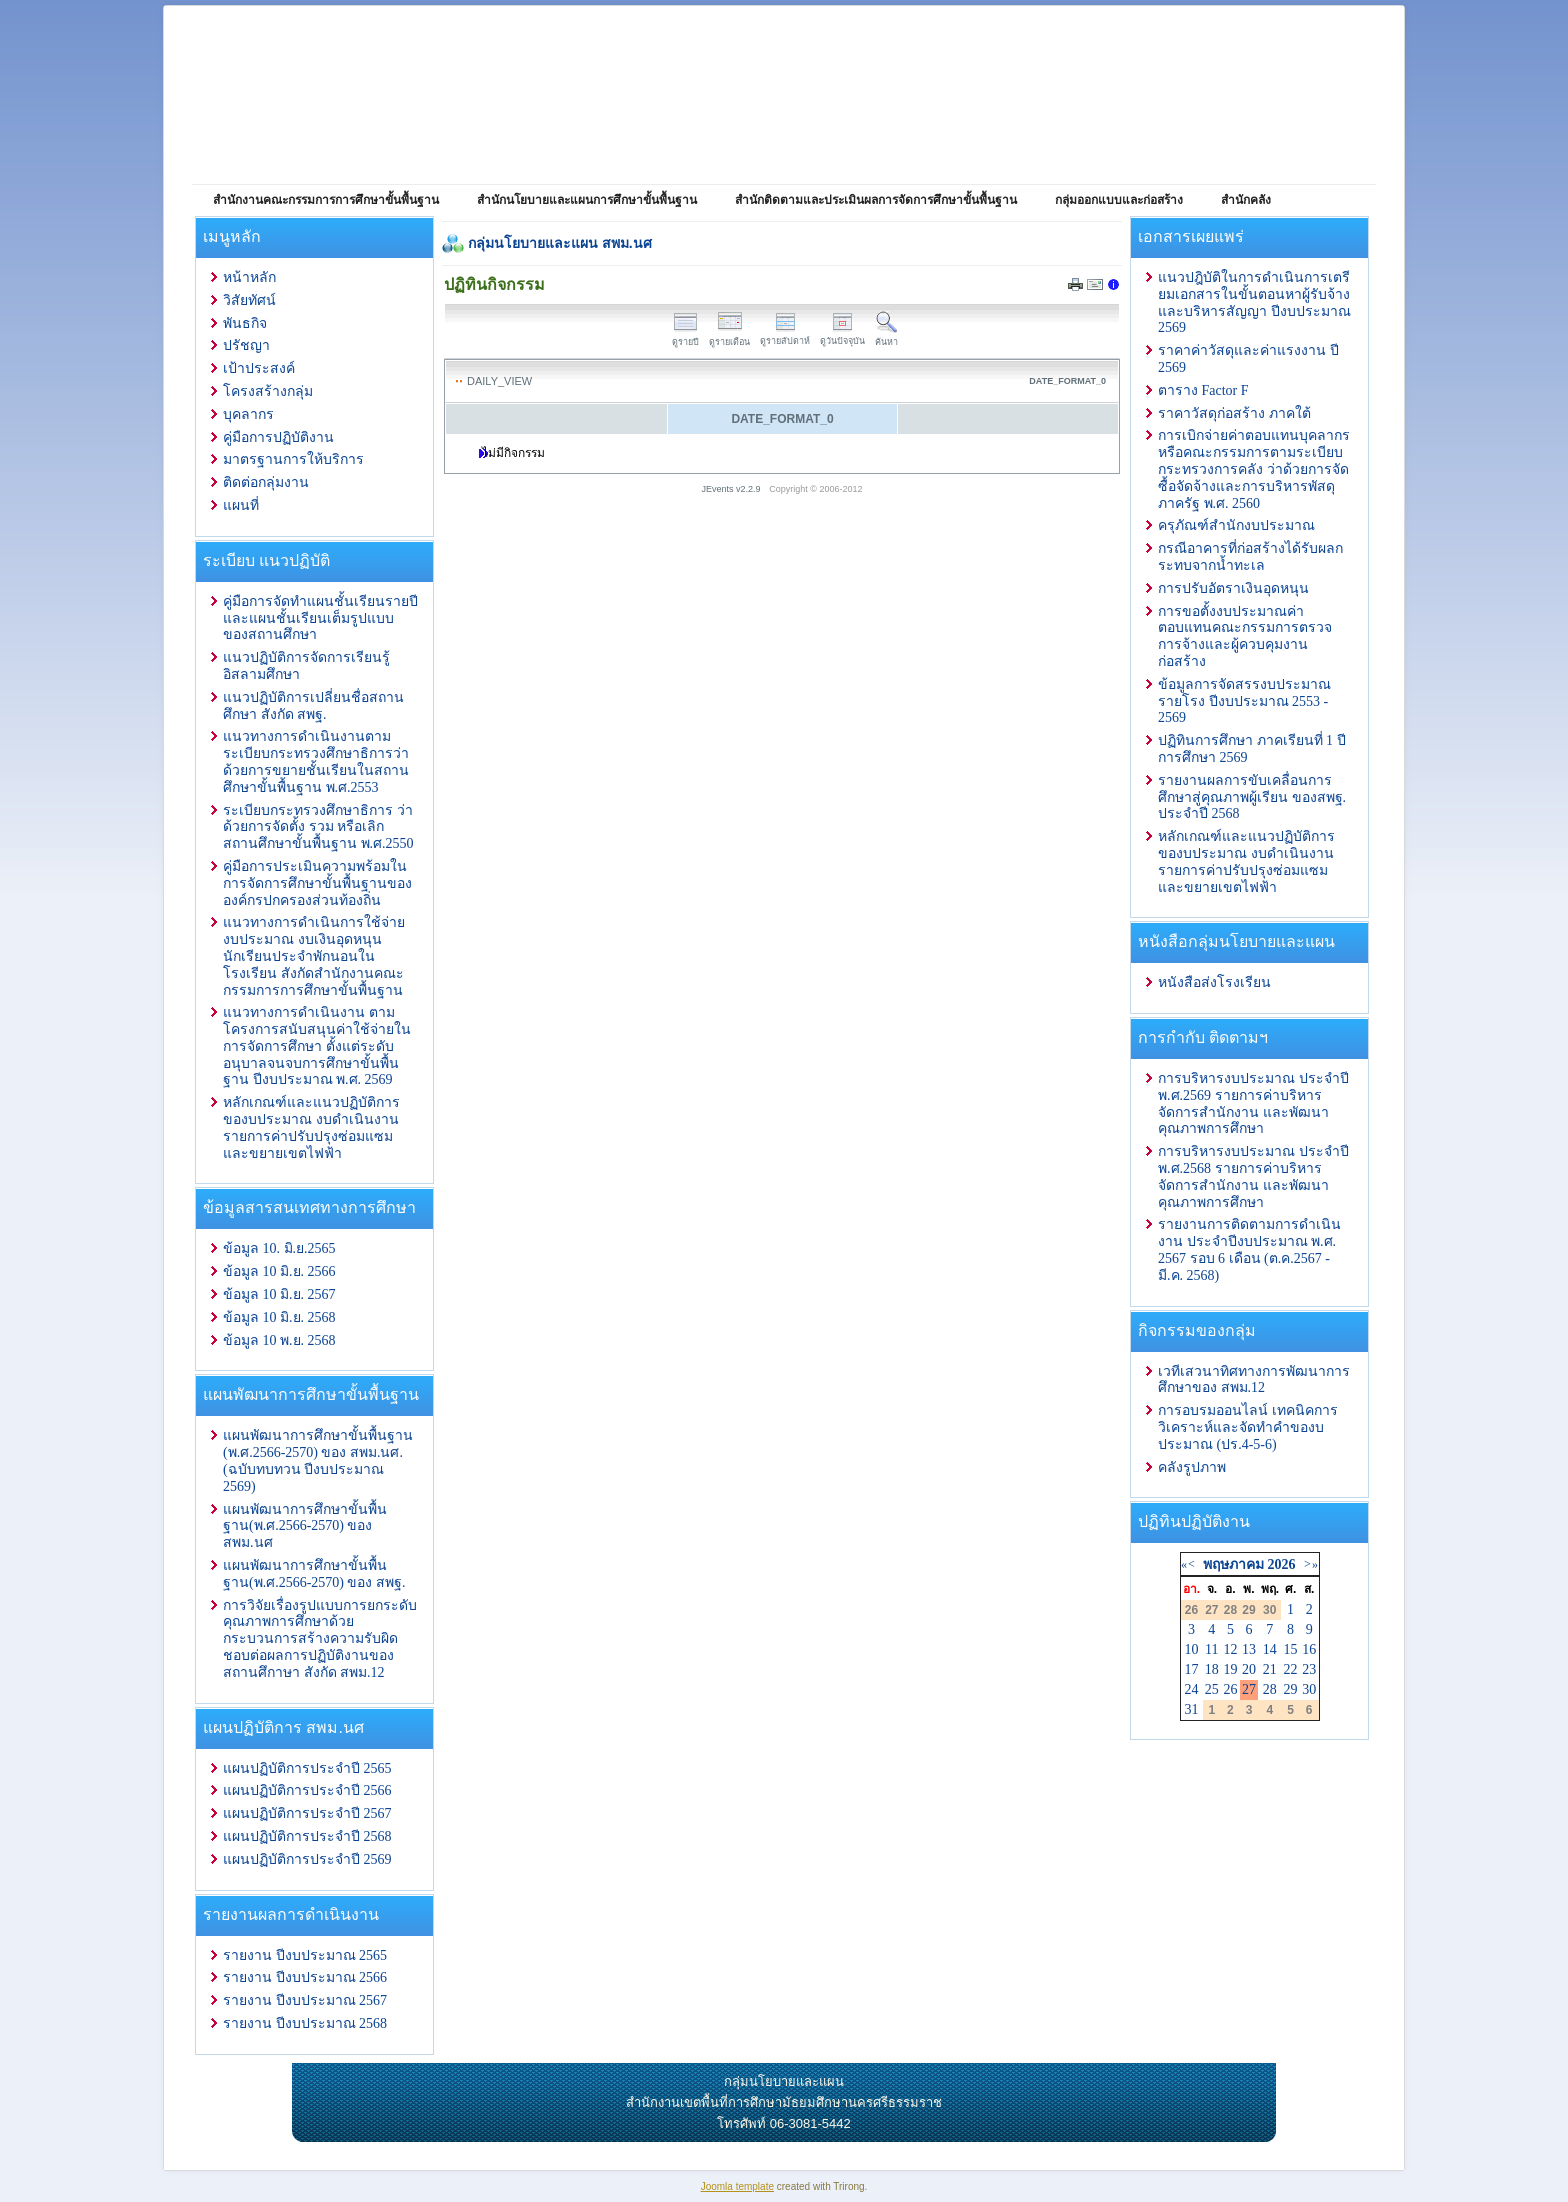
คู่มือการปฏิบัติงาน (278, 437)
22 (1291, 1669)
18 (1212, 1669)
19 (1230, 1669)
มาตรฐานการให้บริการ (293, 459)
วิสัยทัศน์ (249, 300)
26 (1230, 1689)
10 (1192, 1649)
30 (1309, 1689)
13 (1249, 1649)
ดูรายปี (685, 336)
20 (1249, 1669)
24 (1192, 1689)
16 (1309, 1649)
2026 (1281, 1564)
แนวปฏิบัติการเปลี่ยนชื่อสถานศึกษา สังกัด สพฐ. (313, 706)
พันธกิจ (245, 323)
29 (1291, 1689)
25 (1212, 1689)
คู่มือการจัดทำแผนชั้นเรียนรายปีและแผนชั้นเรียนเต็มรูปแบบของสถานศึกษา (320, 618)
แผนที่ (241, 505)
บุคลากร (248, 414)
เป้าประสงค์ (259, 368)
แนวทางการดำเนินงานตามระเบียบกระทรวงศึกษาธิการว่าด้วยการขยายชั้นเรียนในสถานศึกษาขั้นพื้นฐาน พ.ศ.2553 (316, 761)
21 (1270, 1669)
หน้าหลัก (249, 277)
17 (1192, 1669)
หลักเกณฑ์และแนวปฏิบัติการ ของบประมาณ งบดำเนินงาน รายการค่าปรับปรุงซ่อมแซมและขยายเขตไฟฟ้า (311, 1127)
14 (1270, 1649)
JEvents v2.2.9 (733, 489)
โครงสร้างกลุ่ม (268, 391)
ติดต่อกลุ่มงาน (266, 482)
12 (1230, 1649)
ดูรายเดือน (729, 336)
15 (1291, 1649)
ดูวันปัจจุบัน (842, 335)
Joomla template (737, 2186)
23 (1309, 1669)
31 (1192, 1709)
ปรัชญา (246, 345)
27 (1249, 1689)
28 (1270, 1689)
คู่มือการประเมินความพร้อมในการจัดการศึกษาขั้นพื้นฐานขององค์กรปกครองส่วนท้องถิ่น (317, 883)
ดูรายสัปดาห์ (785, 335)
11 (1211, 1649)
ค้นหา (886, 336)
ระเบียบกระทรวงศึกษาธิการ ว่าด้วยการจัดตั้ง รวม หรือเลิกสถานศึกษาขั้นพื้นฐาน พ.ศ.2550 (318, 827)
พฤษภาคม (1233, 1564)
